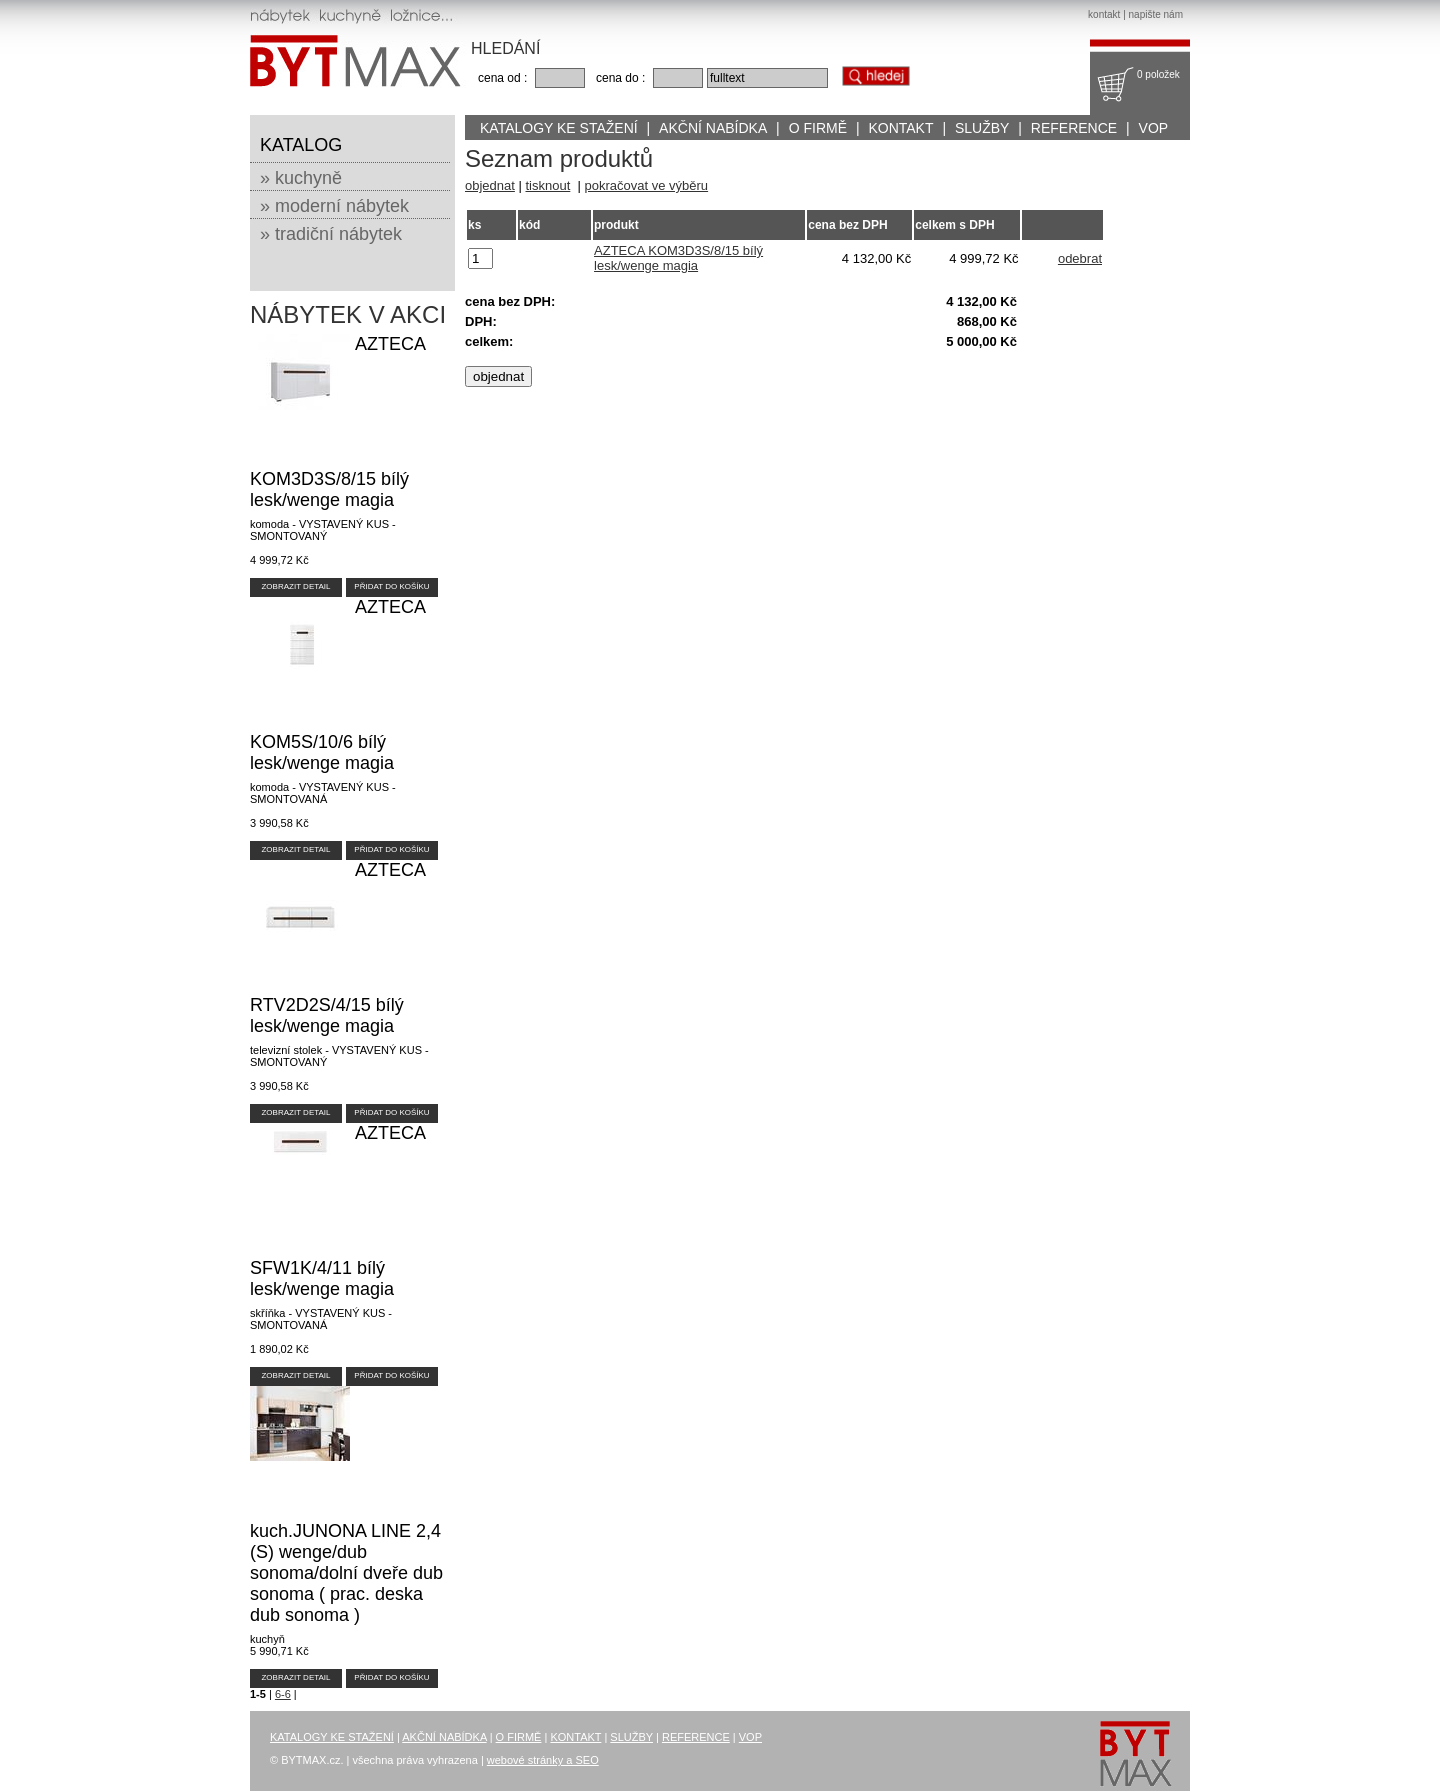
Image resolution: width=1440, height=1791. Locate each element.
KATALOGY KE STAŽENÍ (559, 128)
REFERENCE (1074, 128)
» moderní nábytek (334, 206)
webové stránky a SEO (543, 1760)
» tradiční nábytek (331, 234)
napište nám (1156, 14)
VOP (1154, 128)
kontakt (1104, 14)
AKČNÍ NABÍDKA (713, 128)
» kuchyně (301, 178)
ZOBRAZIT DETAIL (295, 586)
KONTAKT (900, 128)
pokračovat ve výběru (647, 185)
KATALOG (301, 145)
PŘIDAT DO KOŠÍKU (391, 586)
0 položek (1158, 74)
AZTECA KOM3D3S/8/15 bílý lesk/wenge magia (678, 258)
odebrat (1080, 258)
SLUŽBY (982, 128)
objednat (490, 185)
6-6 (283, 1694)
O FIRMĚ (818, 128)
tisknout (548, 185)
